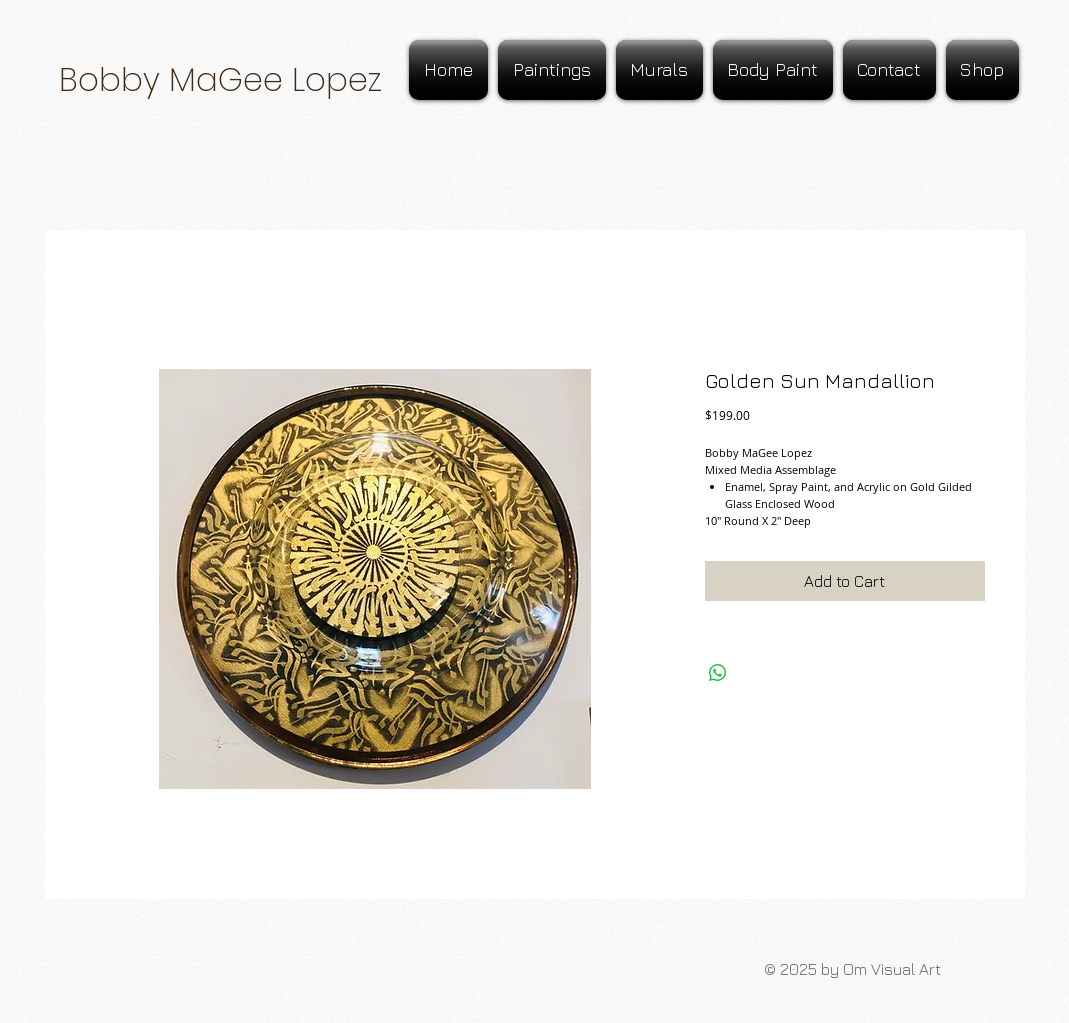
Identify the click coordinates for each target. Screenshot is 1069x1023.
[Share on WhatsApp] (718, 673)
